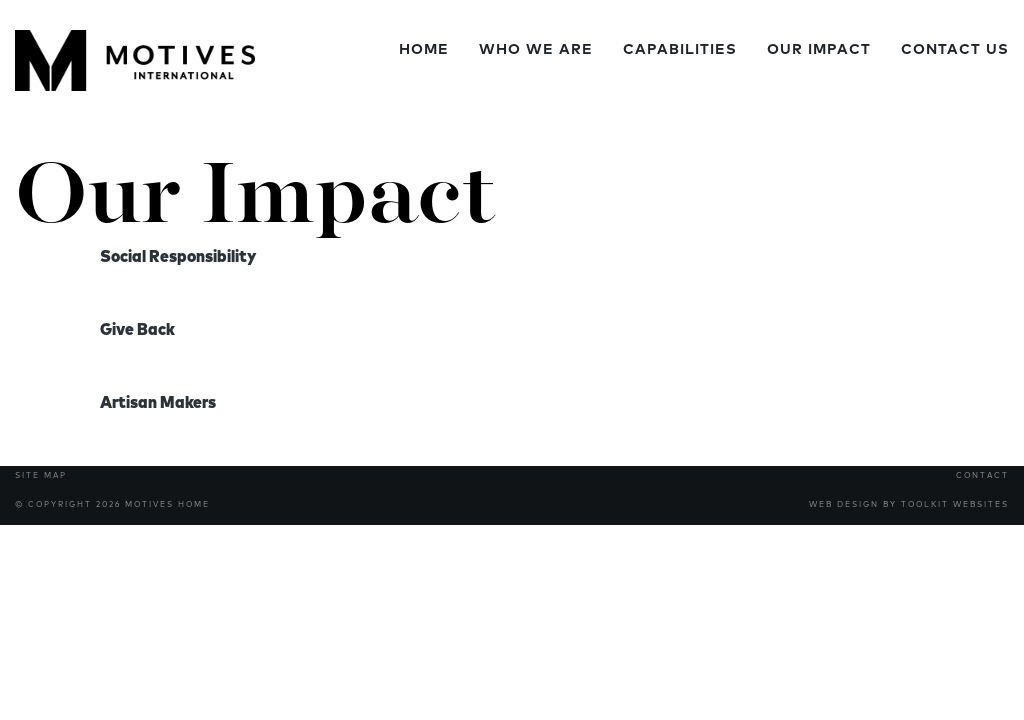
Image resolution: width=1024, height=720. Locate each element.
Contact (982, 476)
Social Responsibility (178, 257)
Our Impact (819, 50)
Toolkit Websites (955, 505)
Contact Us (955, 50)
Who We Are (536, 50)
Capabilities (680, 50)
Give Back (137, 330)
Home (424, 50)
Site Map (41, 476)
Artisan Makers (158, 403)
